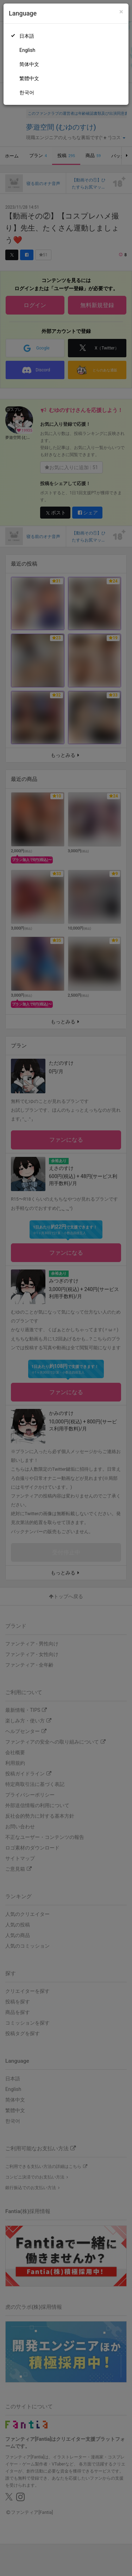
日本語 (26, 36)
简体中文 (29, 64)
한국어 (26, 92)
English (27, 50)
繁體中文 (29, 78)
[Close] (121, 12)
